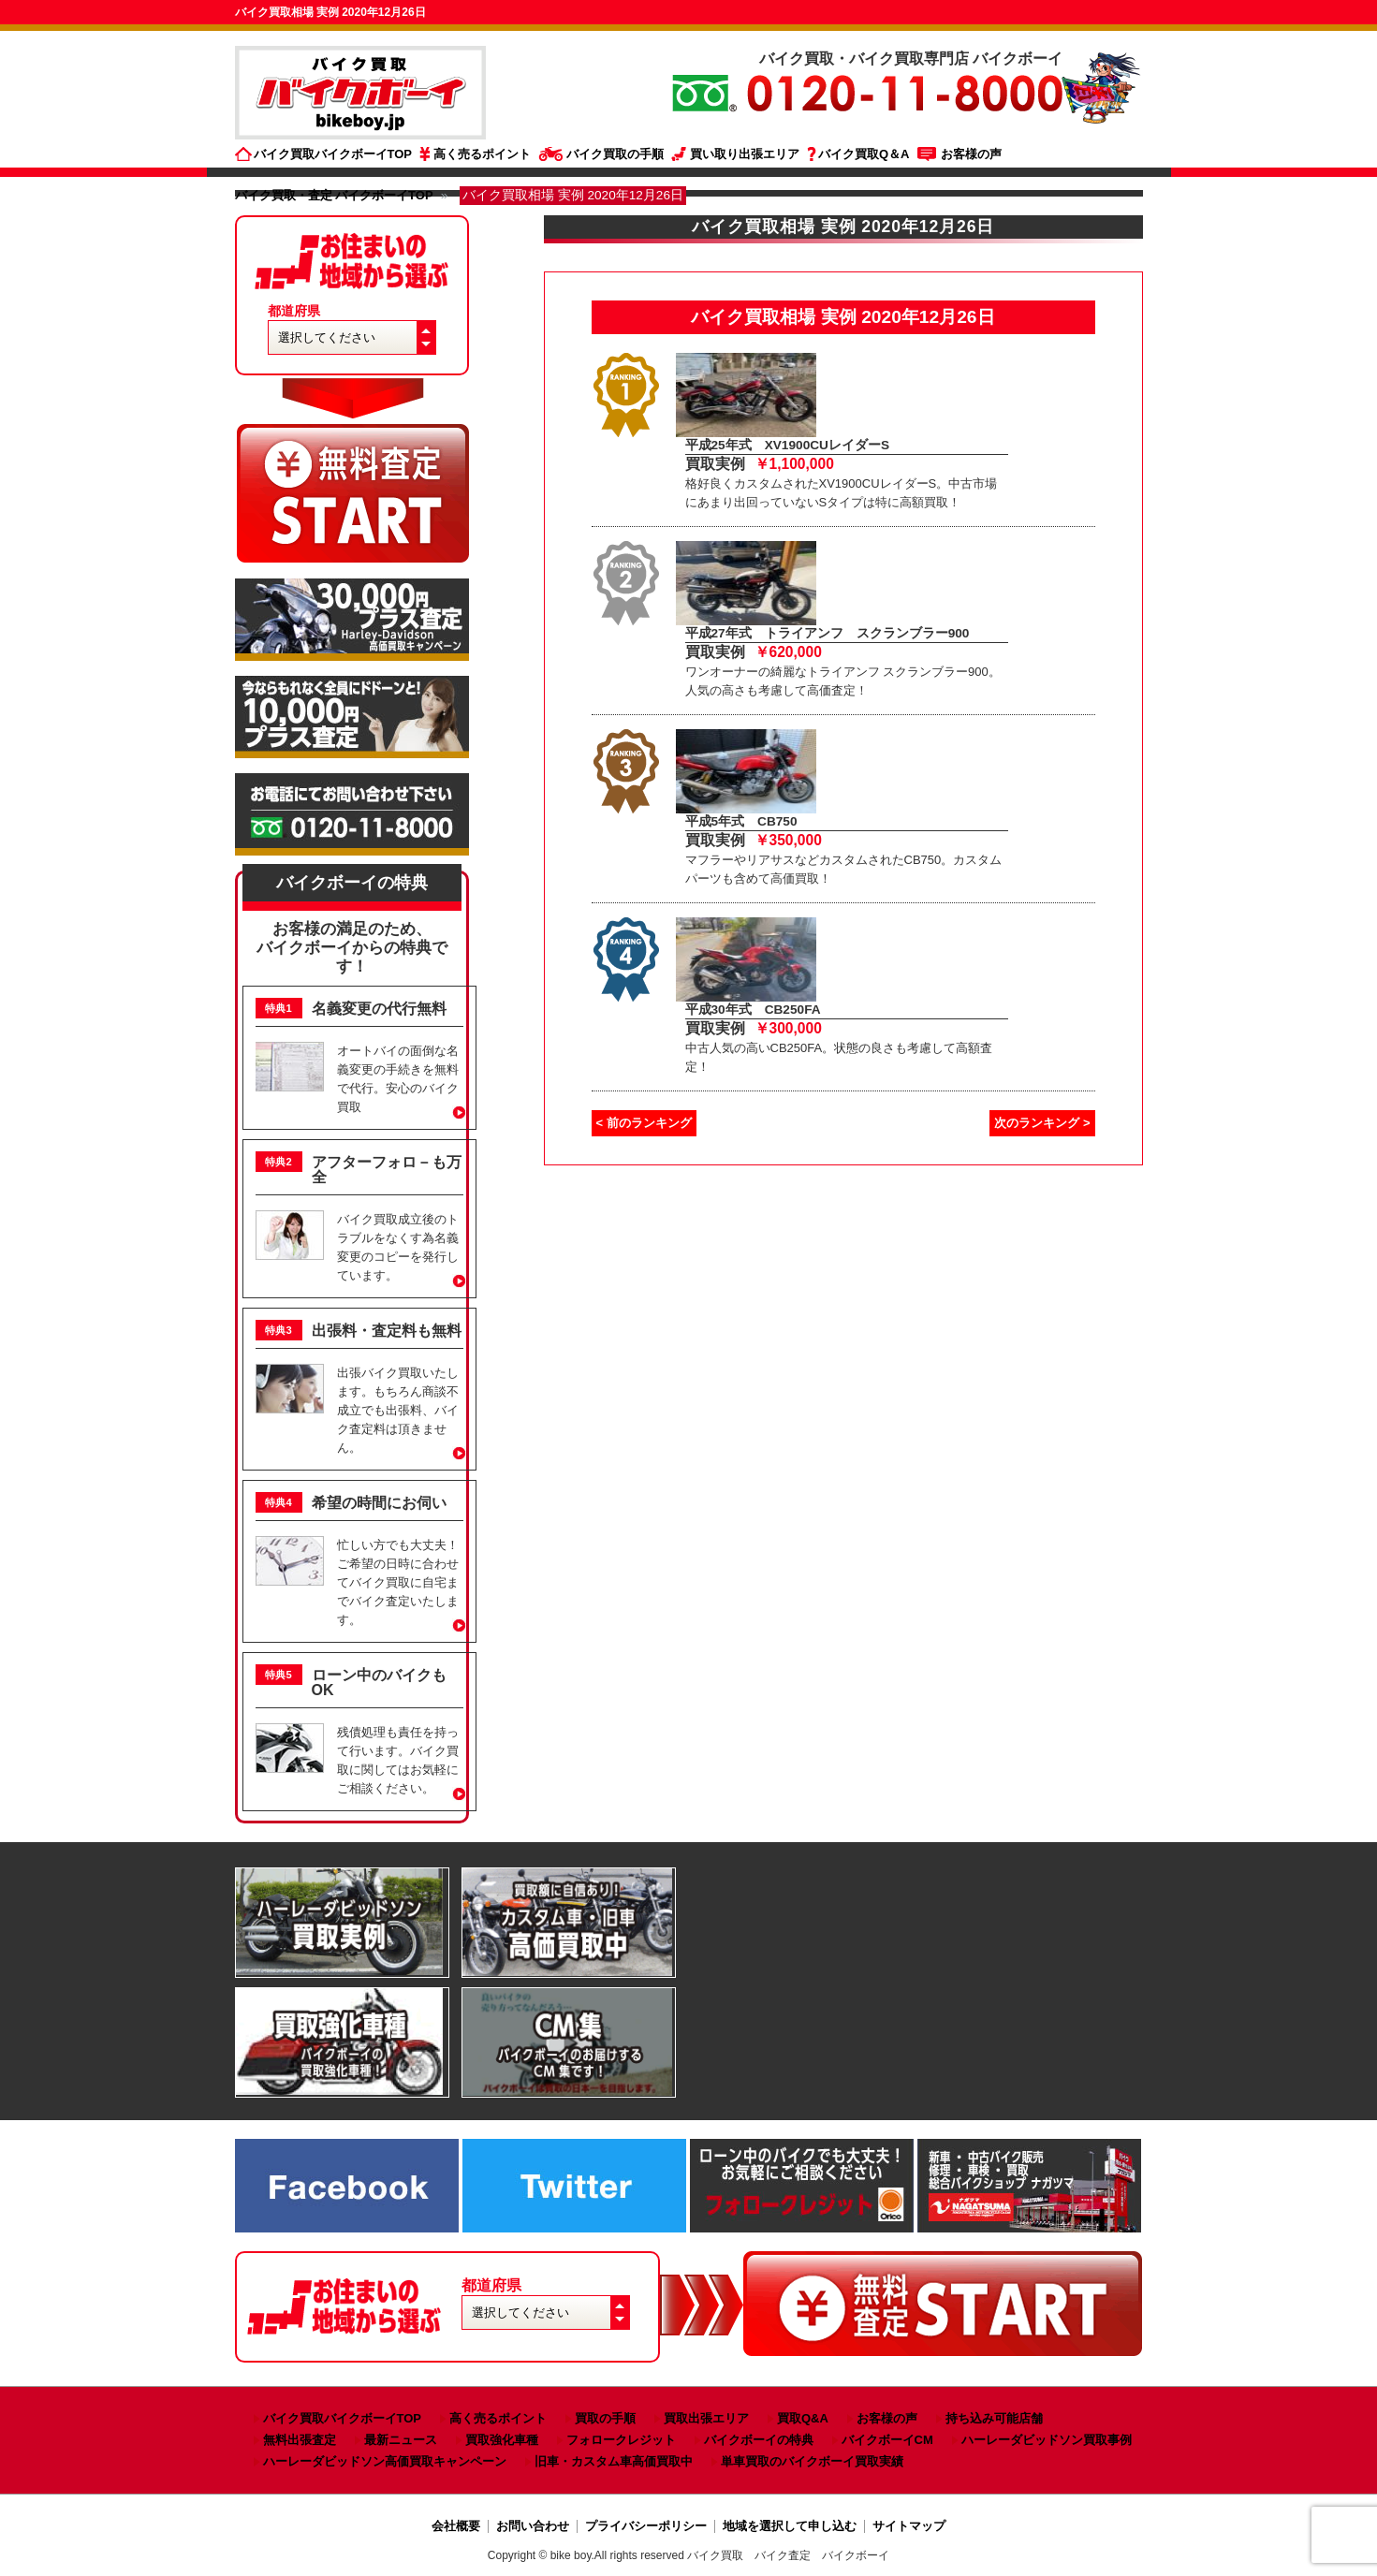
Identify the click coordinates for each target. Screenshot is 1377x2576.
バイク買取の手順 (615, 154)
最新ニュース (400, 2440)
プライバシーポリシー (646, 2526)
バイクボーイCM (887, 2440)
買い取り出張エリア (744, 154)
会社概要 (456, 2526)
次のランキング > (1042, 1123)
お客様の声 (971, 154)
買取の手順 (605, 2418)
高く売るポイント (482, 154)
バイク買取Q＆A (864, 154)
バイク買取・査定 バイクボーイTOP (334, 195)
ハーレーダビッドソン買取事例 (1046, 2440)
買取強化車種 (501, 2440)
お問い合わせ (532, 2526)
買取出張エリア (706, 2418)
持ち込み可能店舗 (994, 2418)
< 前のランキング (644, 1123)
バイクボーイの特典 (352, 882)
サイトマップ (908, 2526)
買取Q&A (802, 2418)
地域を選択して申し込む (790, 2526)
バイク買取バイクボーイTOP (333, 154)
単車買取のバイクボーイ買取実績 (812, 2461)
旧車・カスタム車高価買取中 (614, 2461)
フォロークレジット (621, 2440)
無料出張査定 (299, 2440)
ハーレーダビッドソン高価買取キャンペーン (384, 2461)
